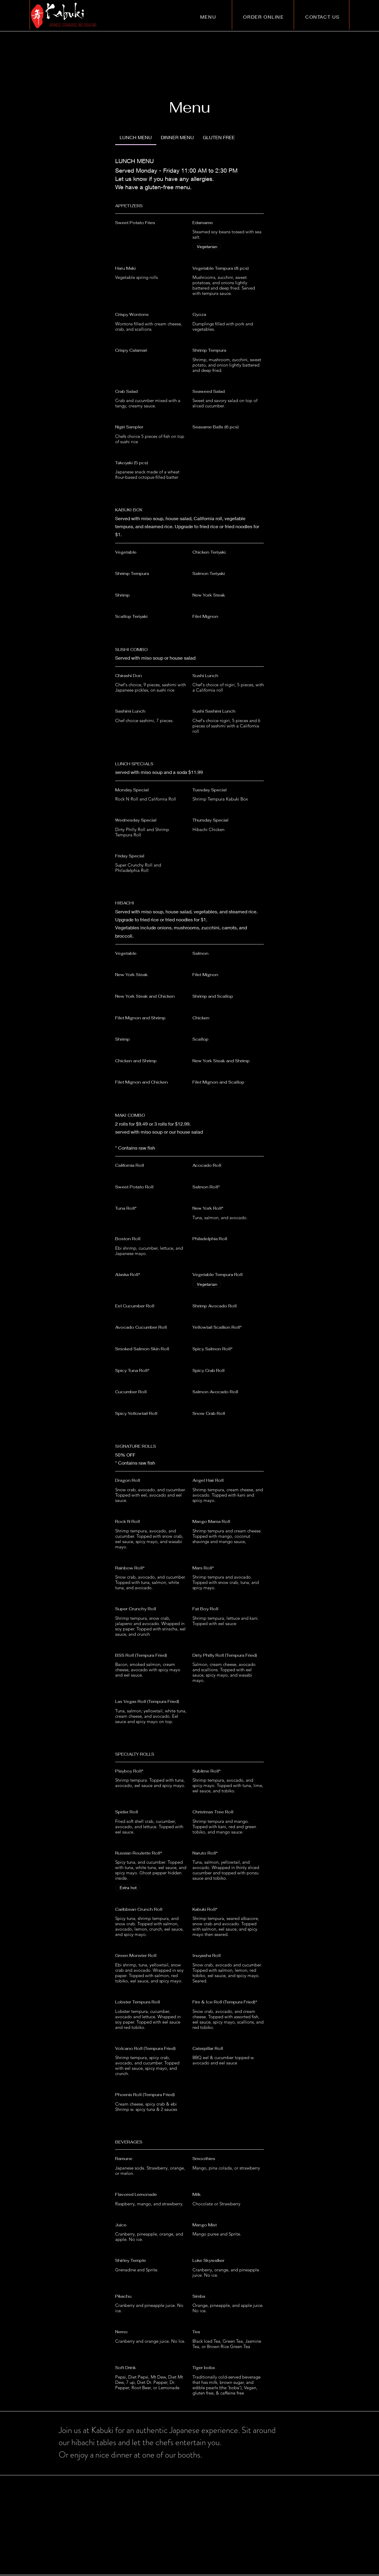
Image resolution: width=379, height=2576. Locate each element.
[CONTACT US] (323, 16)
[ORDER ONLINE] (264, 16)
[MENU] (209, 16)
